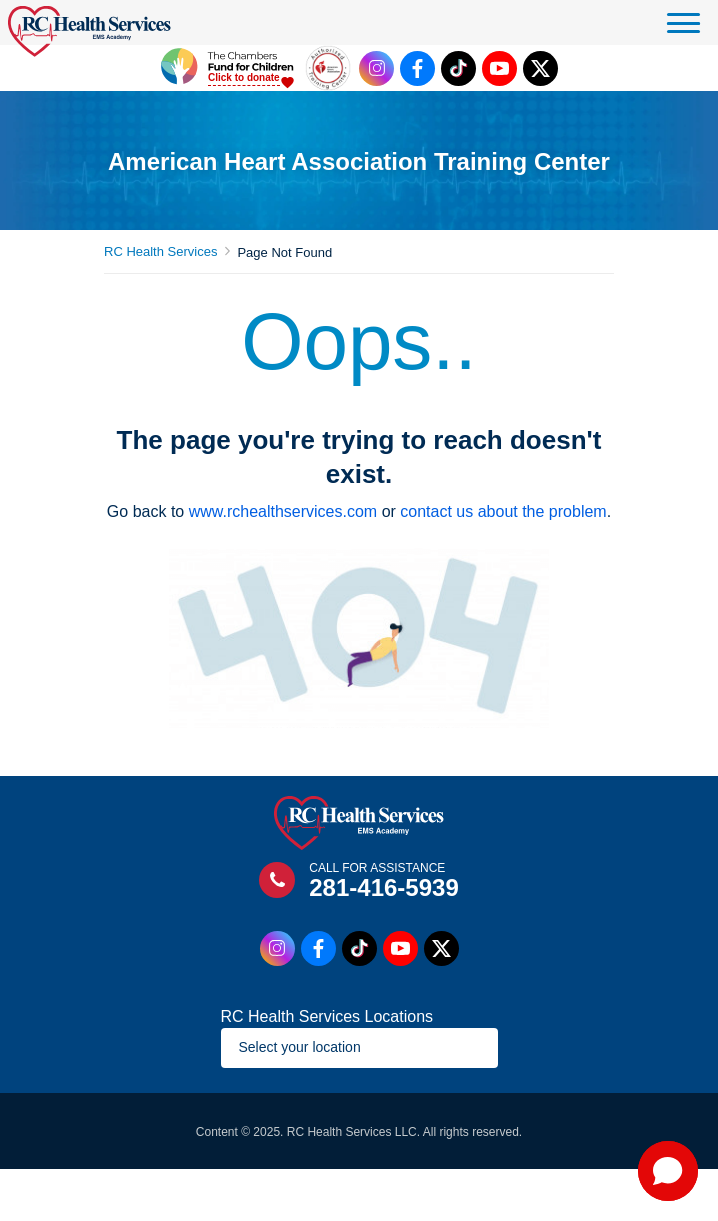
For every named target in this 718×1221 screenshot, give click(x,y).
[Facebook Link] (417, 68)
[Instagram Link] (376, 68)
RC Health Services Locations (327, 1016)
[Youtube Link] (499, 68)
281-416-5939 (383, 887)
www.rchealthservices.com (283, 511)
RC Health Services (160, 251)
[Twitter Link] (540, 68)
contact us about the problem (503, 511)
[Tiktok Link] (458, 68)
